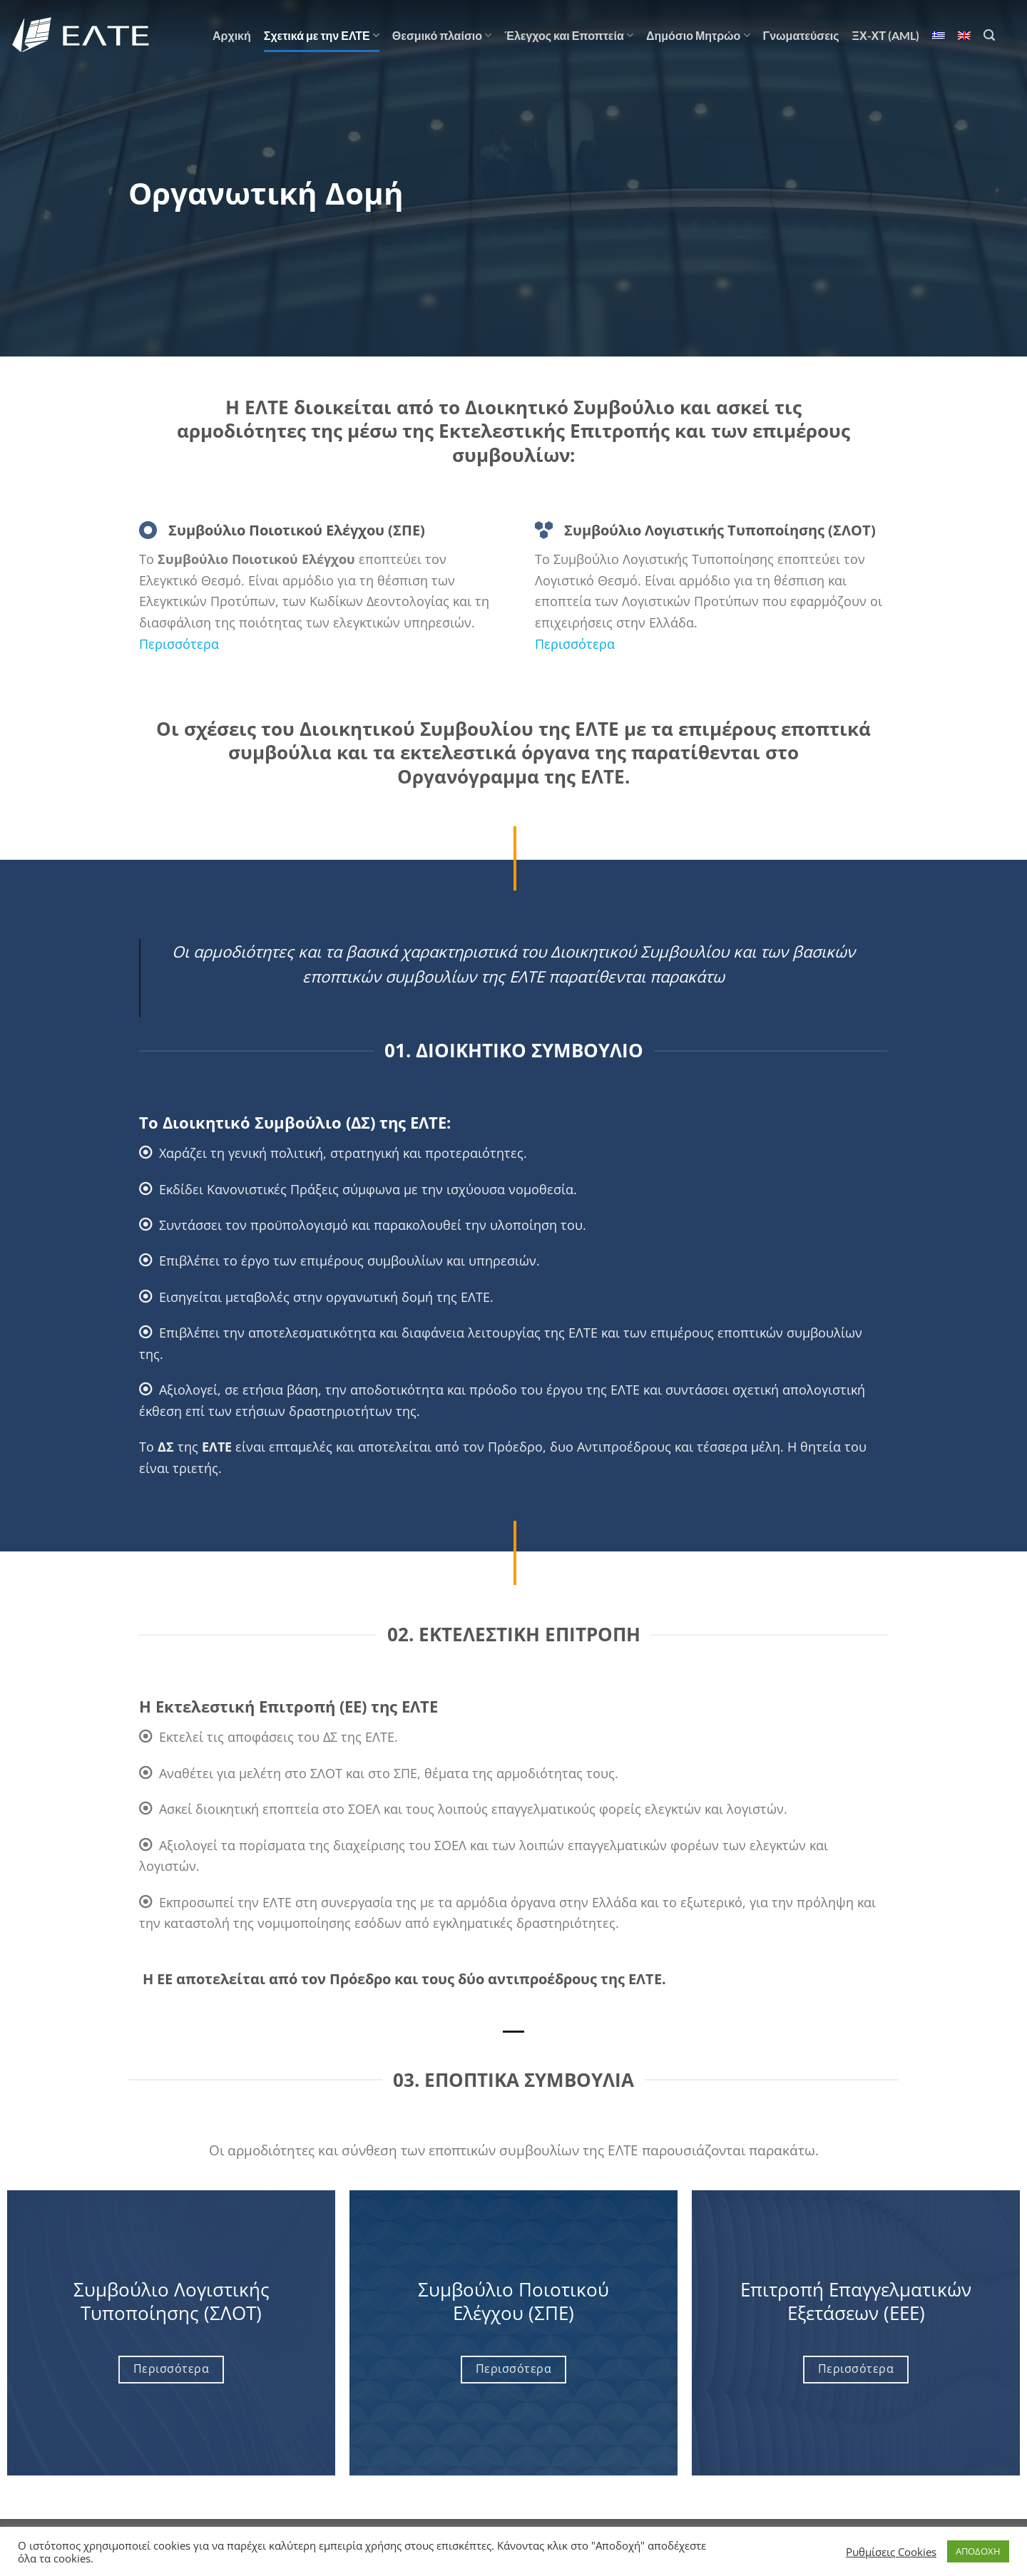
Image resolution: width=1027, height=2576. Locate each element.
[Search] (989, 35)
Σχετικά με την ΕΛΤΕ (321, 36)
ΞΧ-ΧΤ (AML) (885, 35)
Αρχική (232, 35)
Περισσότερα (181, 643)
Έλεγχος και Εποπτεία (568, 36)
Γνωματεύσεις (801, 35)
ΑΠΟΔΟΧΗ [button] (978, 2551)
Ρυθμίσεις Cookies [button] (891, 2551)
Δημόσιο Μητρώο (698, 36)
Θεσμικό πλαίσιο (441, 36)
